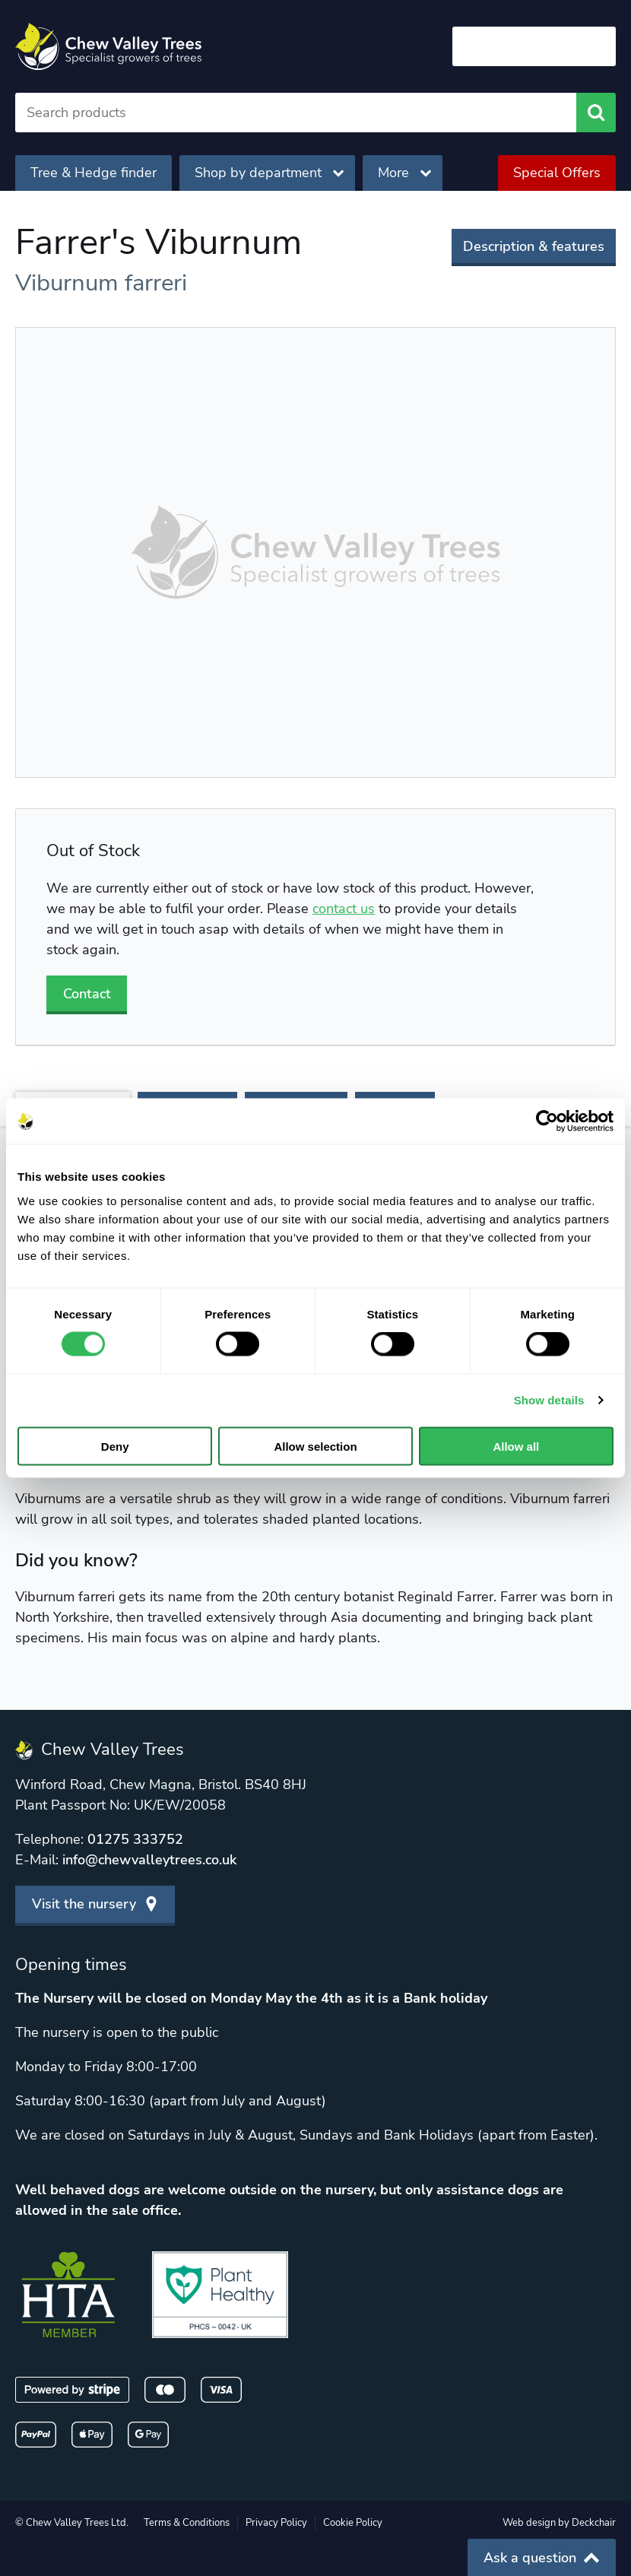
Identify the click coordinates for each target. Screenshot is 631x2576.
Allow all (516, 1445)
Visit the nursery (95, 1904)
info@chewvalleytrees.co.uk (149, 1860)
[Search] (295, 112)
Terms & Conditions (187, 2523)
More (404, 172)
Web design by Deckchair (559, 2523)
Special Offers (557, 172)
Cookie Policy (352, 2523)
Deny (115, 1445)
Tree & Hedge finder (93, 172)
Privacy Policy (276, 2523)
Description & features (533, 246)
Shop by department (269, 172)
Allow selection (315, 1445)
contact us (343, 908)
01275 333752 (135, 1839)
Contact (87, 994)
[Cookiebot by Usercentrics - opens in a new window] (547, 1121)
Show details (549, 1400)
